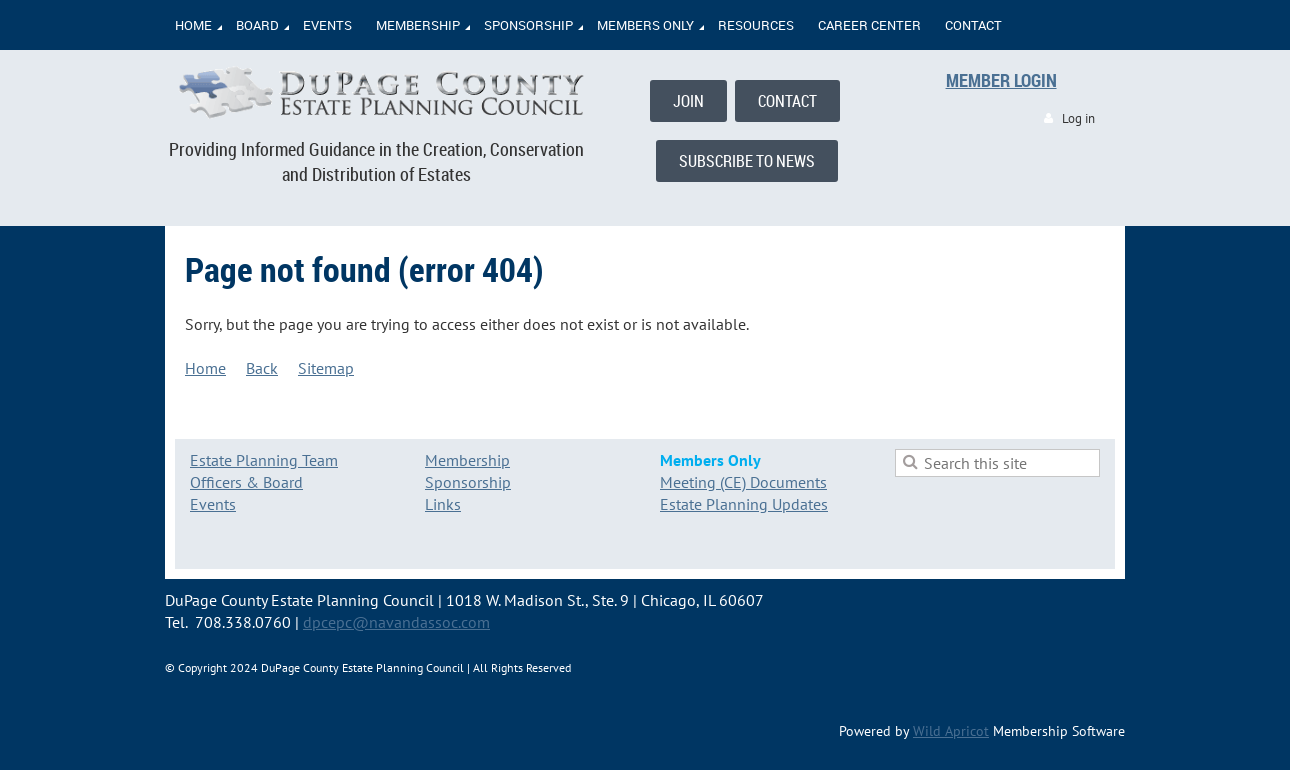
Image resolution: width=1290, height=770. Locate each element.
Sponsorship (468, 482)
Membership (467, 460)
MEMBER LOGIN (1001, 80)
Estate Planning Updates (744, 504)
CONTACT (787, 101)
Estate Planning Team (264, 460)
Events (213, 504)
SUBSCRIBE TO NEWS (747, 161)
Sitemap (326, 368)
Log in (1078, 118)
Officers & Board (246, 482)
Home (205, 368)
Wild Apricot (951, 731)
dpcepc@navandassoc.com (396, 622)
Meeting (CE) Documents (743, 482)
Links (443, 504)
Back (262, 368)
